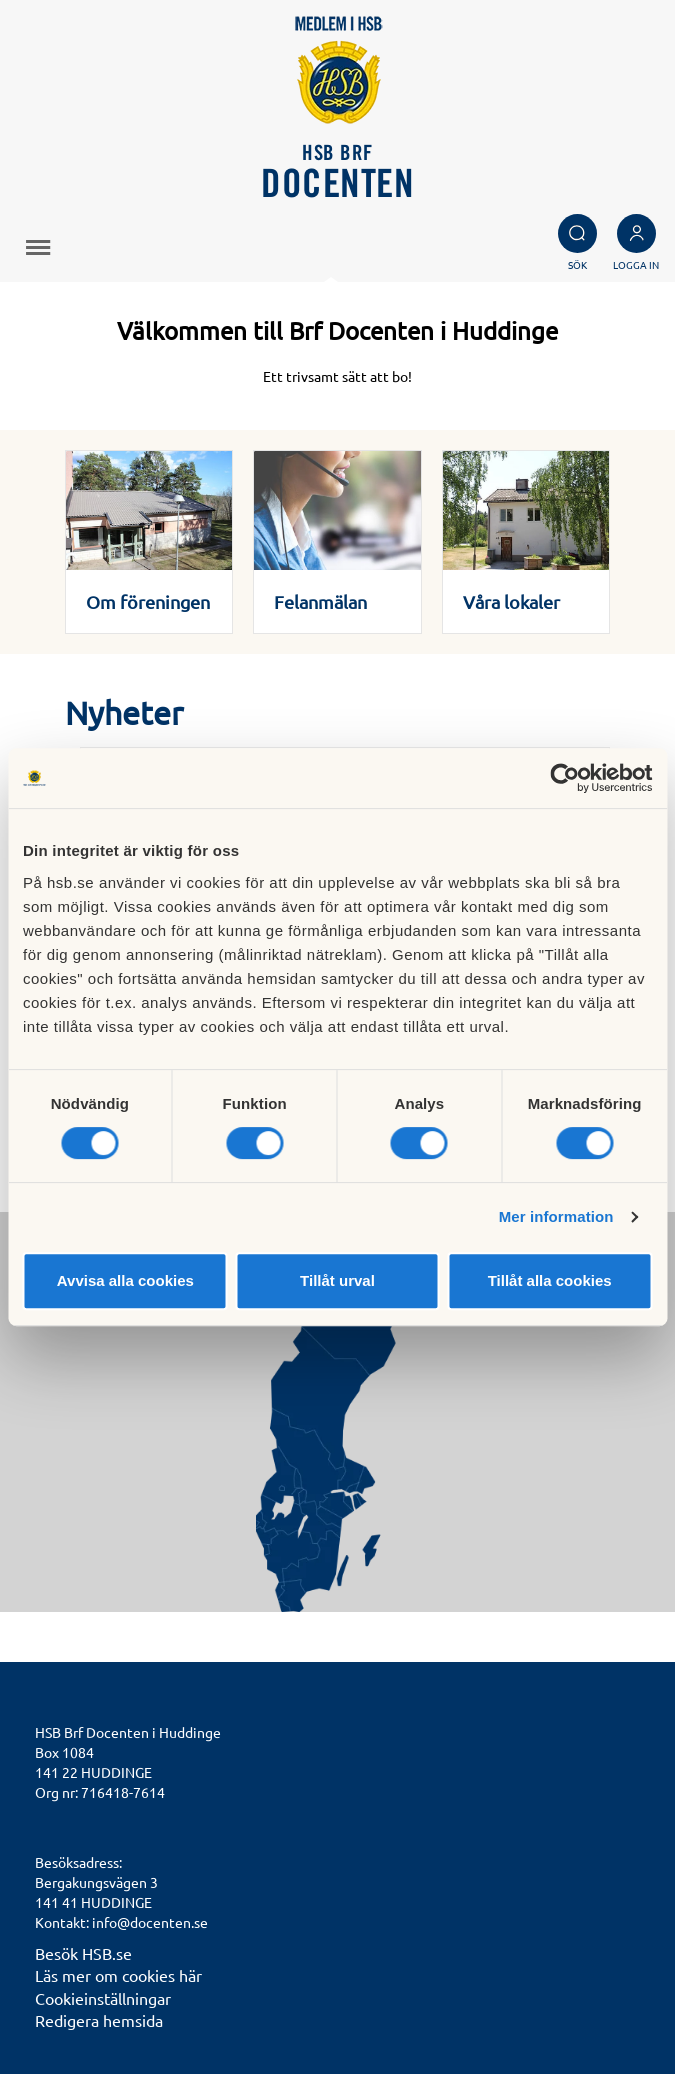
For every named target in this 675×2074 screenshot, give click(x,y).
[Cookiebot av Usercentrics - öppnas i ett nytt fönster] (564, 778)
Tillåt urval (337, 1280)
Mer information (556, 1216)
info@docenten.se (150, 1922)
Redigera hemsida (99, 2020)
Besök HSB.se (83, 1953)
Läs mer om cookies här (118, 1975)
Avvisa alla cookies (125, 1280)
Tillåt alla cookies (550, 1280)
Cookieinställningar (103, 1998)
